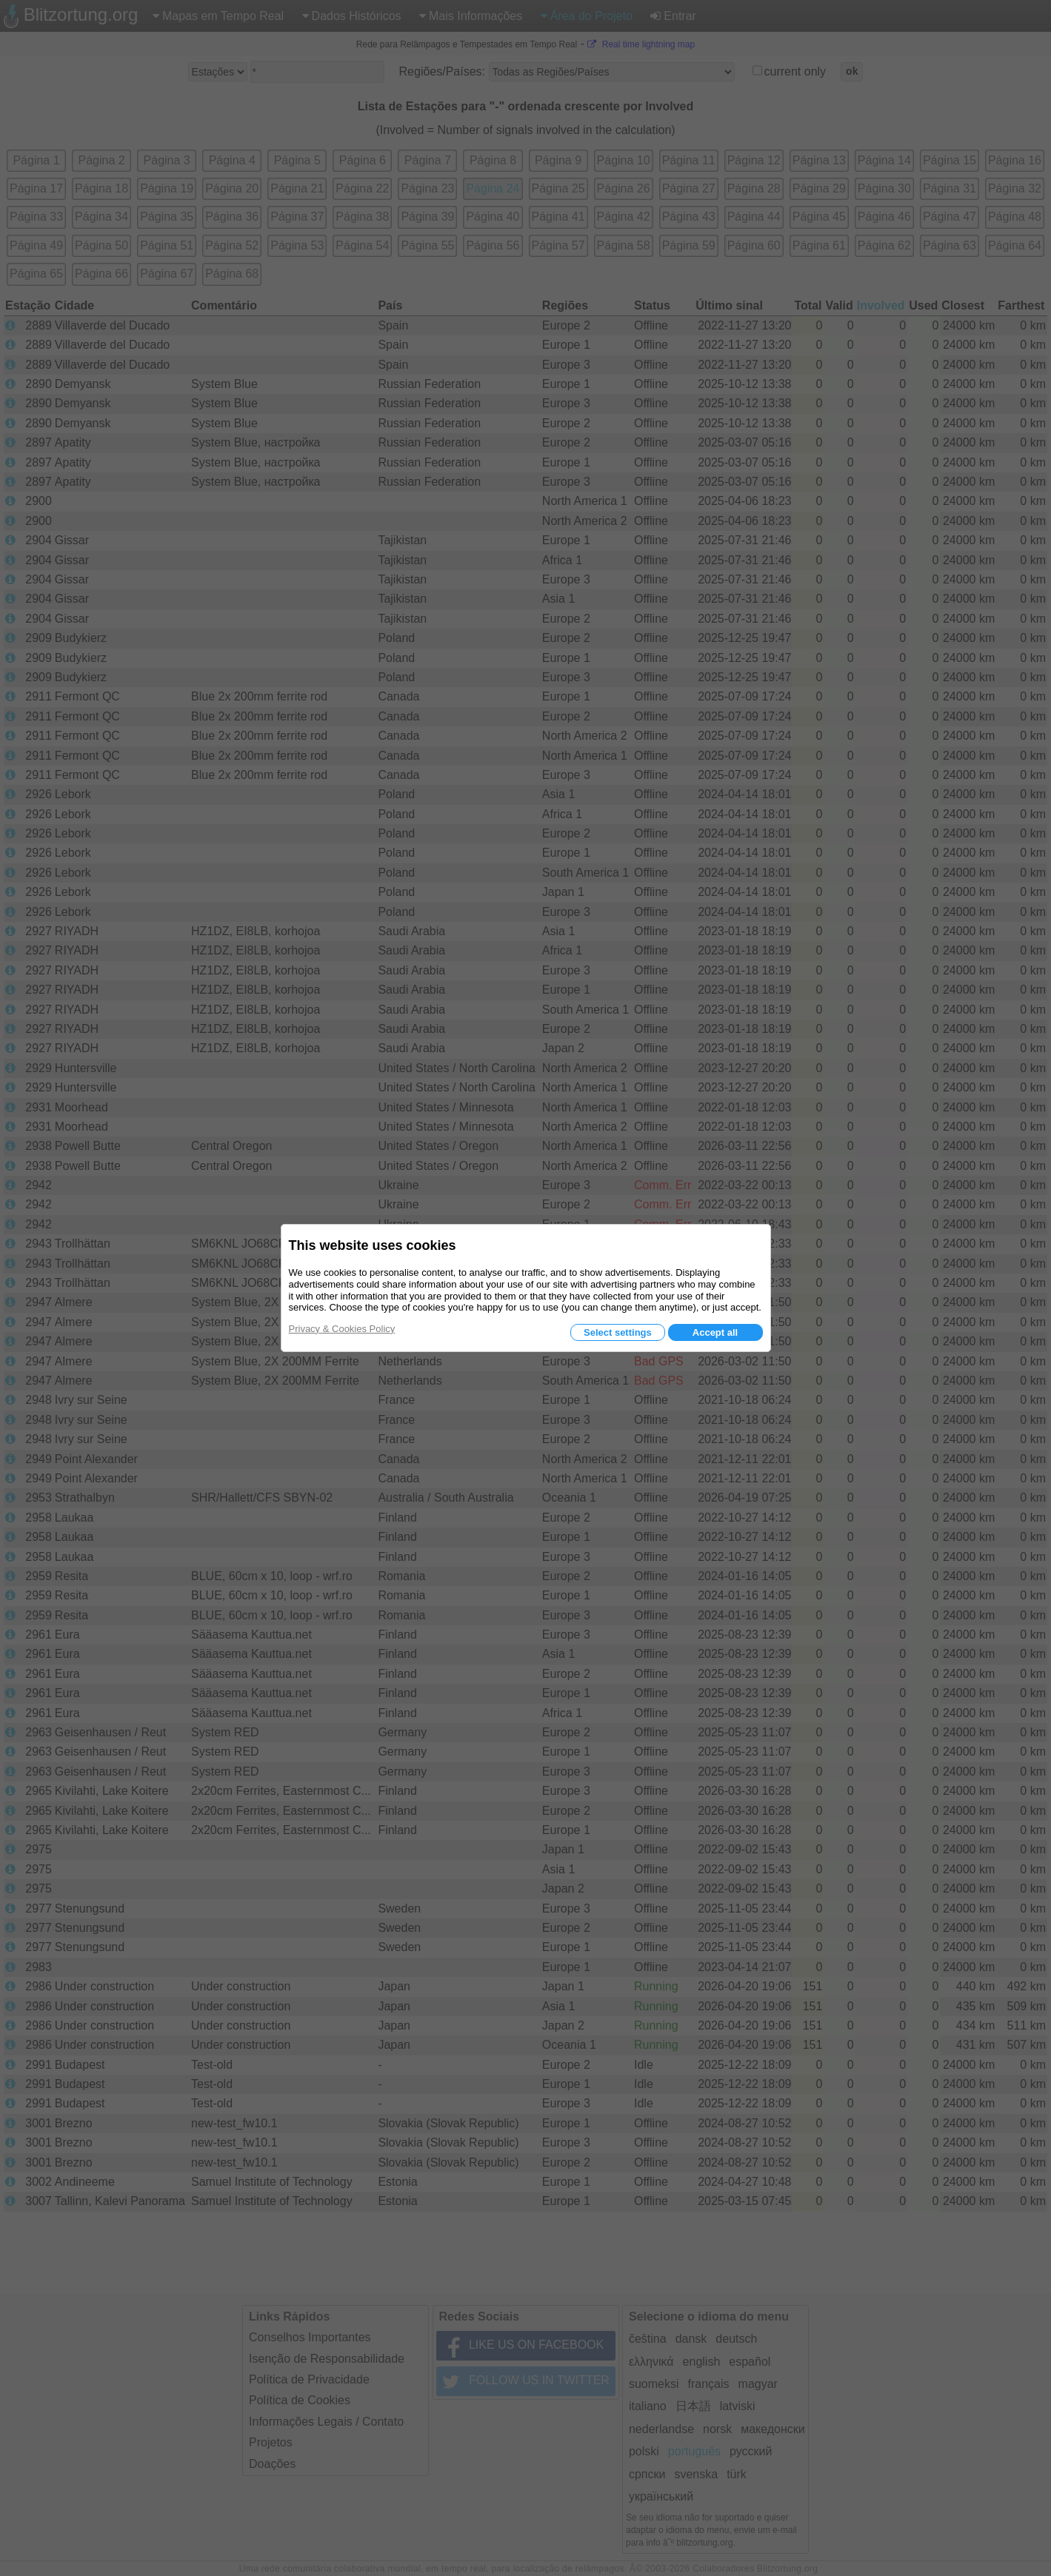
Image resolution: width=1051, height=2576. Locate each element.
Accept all (715, 1332)
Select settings (618, 1332)
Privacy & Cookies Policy (342, 1328)
